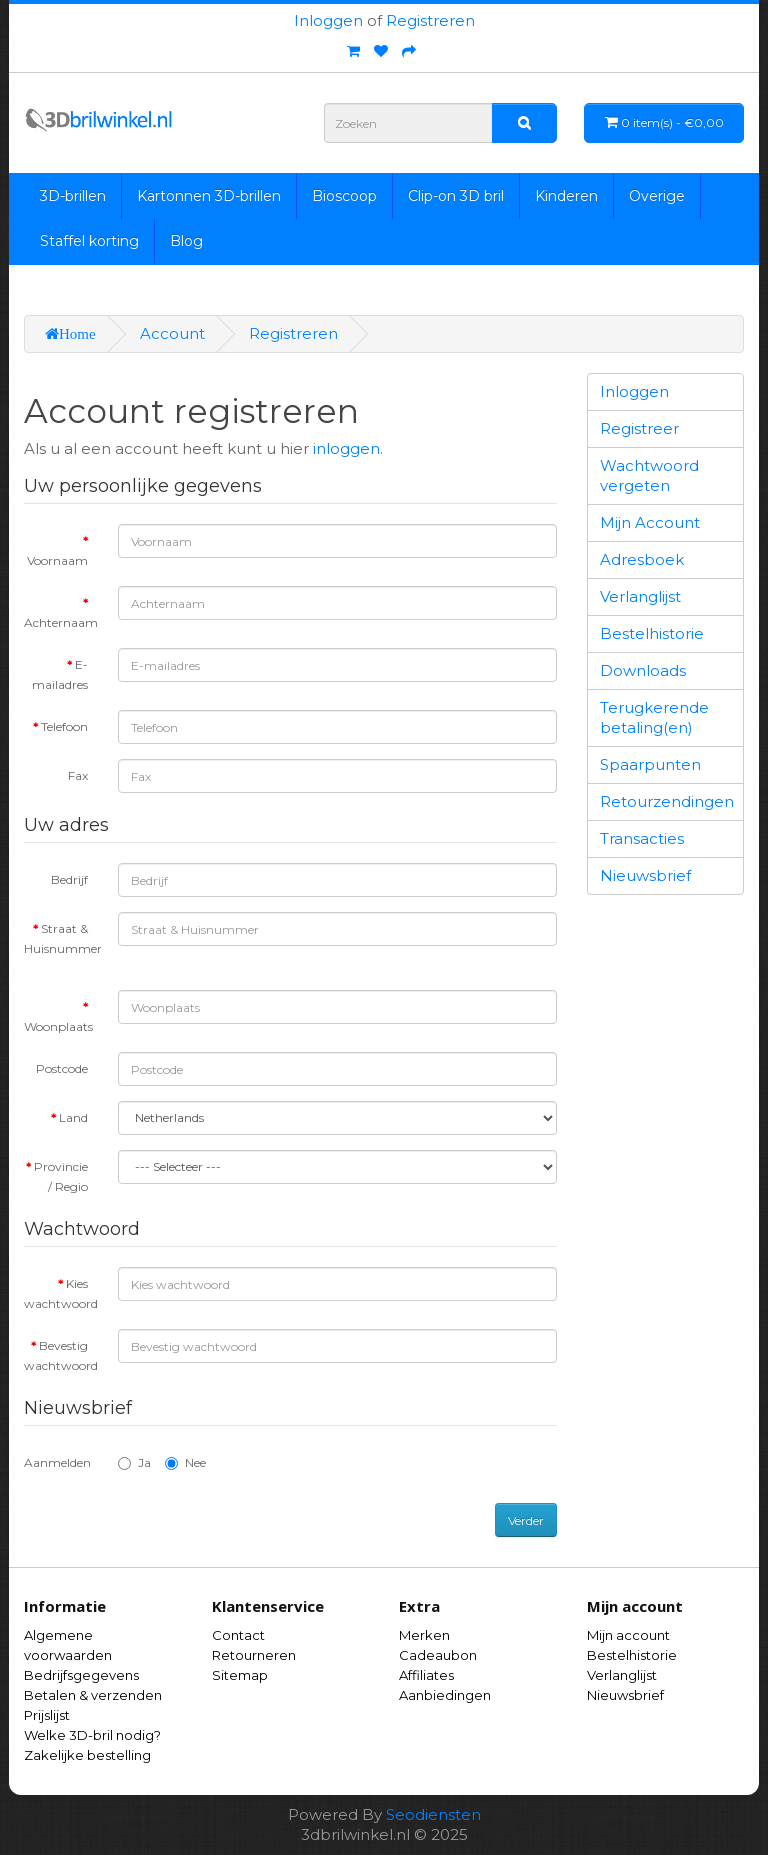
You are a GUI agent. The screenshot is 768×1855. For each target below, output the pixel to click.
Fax (78, 775)
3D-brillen (73, 196)
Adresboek (642, 559)
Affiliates (426, 1675)
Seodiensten (433, 1814)
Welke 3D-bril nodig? (92, 1735)
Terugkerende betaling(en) (654, 717)
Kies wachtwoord (61, 1293)
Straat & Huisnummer (63, 938)
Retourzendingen (667, 801)
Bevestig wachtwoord (61, 1355)
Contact (238, 1635)
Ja (134, 1462)
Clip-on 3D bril (456, 196)
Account (172, 333)
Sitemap (240, 1675)
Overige (657, 196)
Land (73, 1117)
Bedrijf (69, 879)
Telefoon (64, 726)
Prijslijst (47, 1715)
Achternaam (61, 622)
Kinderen (566, 196)
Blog (186, 241)
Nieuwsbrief (645, 875)
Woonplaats (58, 1026)
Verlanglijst (640, 596)
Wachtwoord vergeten (649, 475)
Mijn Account (650, 522)
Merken (424, 1635)
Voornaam (57, 560)
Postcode (62, 1068)
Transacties (642, 838)
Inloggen (328, 20)
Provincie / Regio (61, 1176)
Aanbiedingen (445, 1695)
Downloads (643, 670)
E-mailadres (60, 674)
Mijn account (628, 1635)
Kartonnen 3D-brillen (209, 196)
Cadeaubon (438, 1655)
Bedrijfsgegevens (81, 1675)
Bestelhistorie (652, 633)
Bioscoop (344, 196)
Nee (185, 1462)
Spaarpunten (650, 764)
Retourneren (254, 1655)
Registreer (639, 428)
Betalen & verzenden (93, 1695)
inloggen (346, 448)
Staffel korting (89, 241)
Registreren (430, 20)
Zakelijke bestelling (87, 1755)
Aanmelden (57, 1462)
